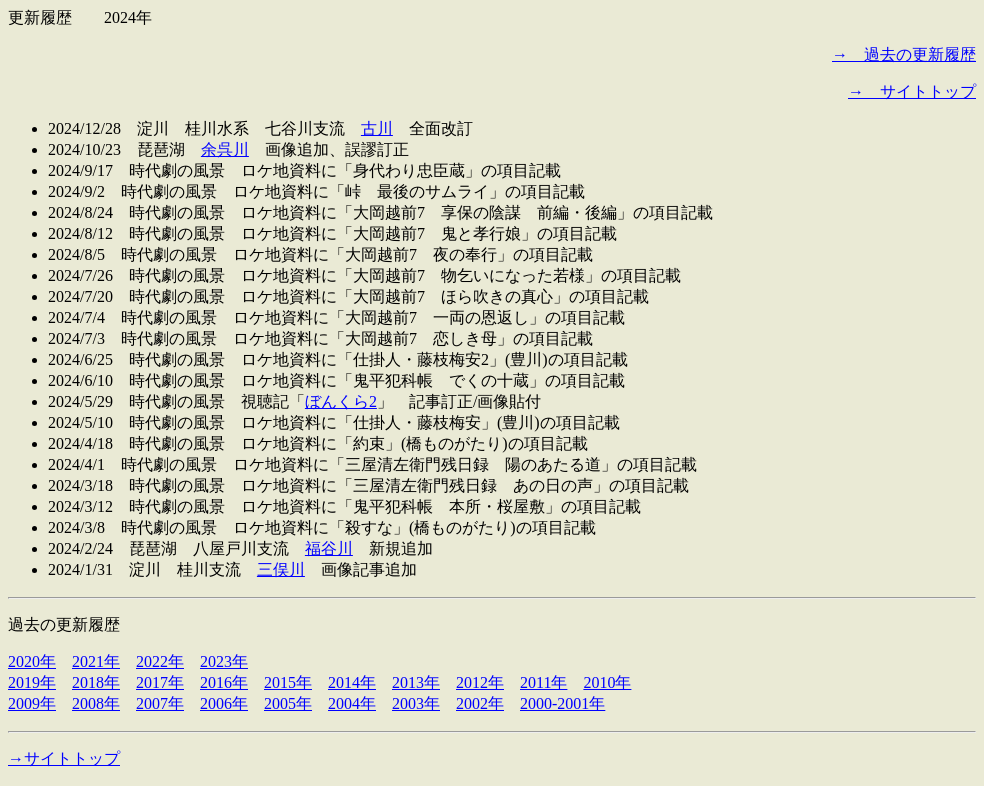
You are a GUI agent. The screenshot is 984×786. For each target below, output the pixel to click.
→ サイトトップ (912, 91)
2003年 (416, 703)
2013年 (416, 682)
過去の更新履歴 (64, 624)
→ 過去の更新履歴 (904, 54)
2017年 (160, 682)
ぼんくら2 (341, 401)
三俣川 (281, 569)
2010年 (607, 682)
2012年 (480, 682)
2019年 (32, 682)
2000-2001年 (562, 703)
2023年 (224, 661)
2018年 (96, 682)
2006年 (224, 703)
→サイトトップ (64, 758)
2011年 (543, 682)
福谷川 (329, 548)
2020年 (32, 661)
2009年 (32, 703)
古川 (377, 128)
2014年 (352, 682)
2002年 (480, 703)
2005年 (288, 703)
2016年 (224, 682)
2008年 (96, 703)
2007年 (160, 703)
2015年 (288, 682)
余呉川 (225, 149)
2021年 (96, 661)
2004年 (352, 703)
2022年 (160, 661)
